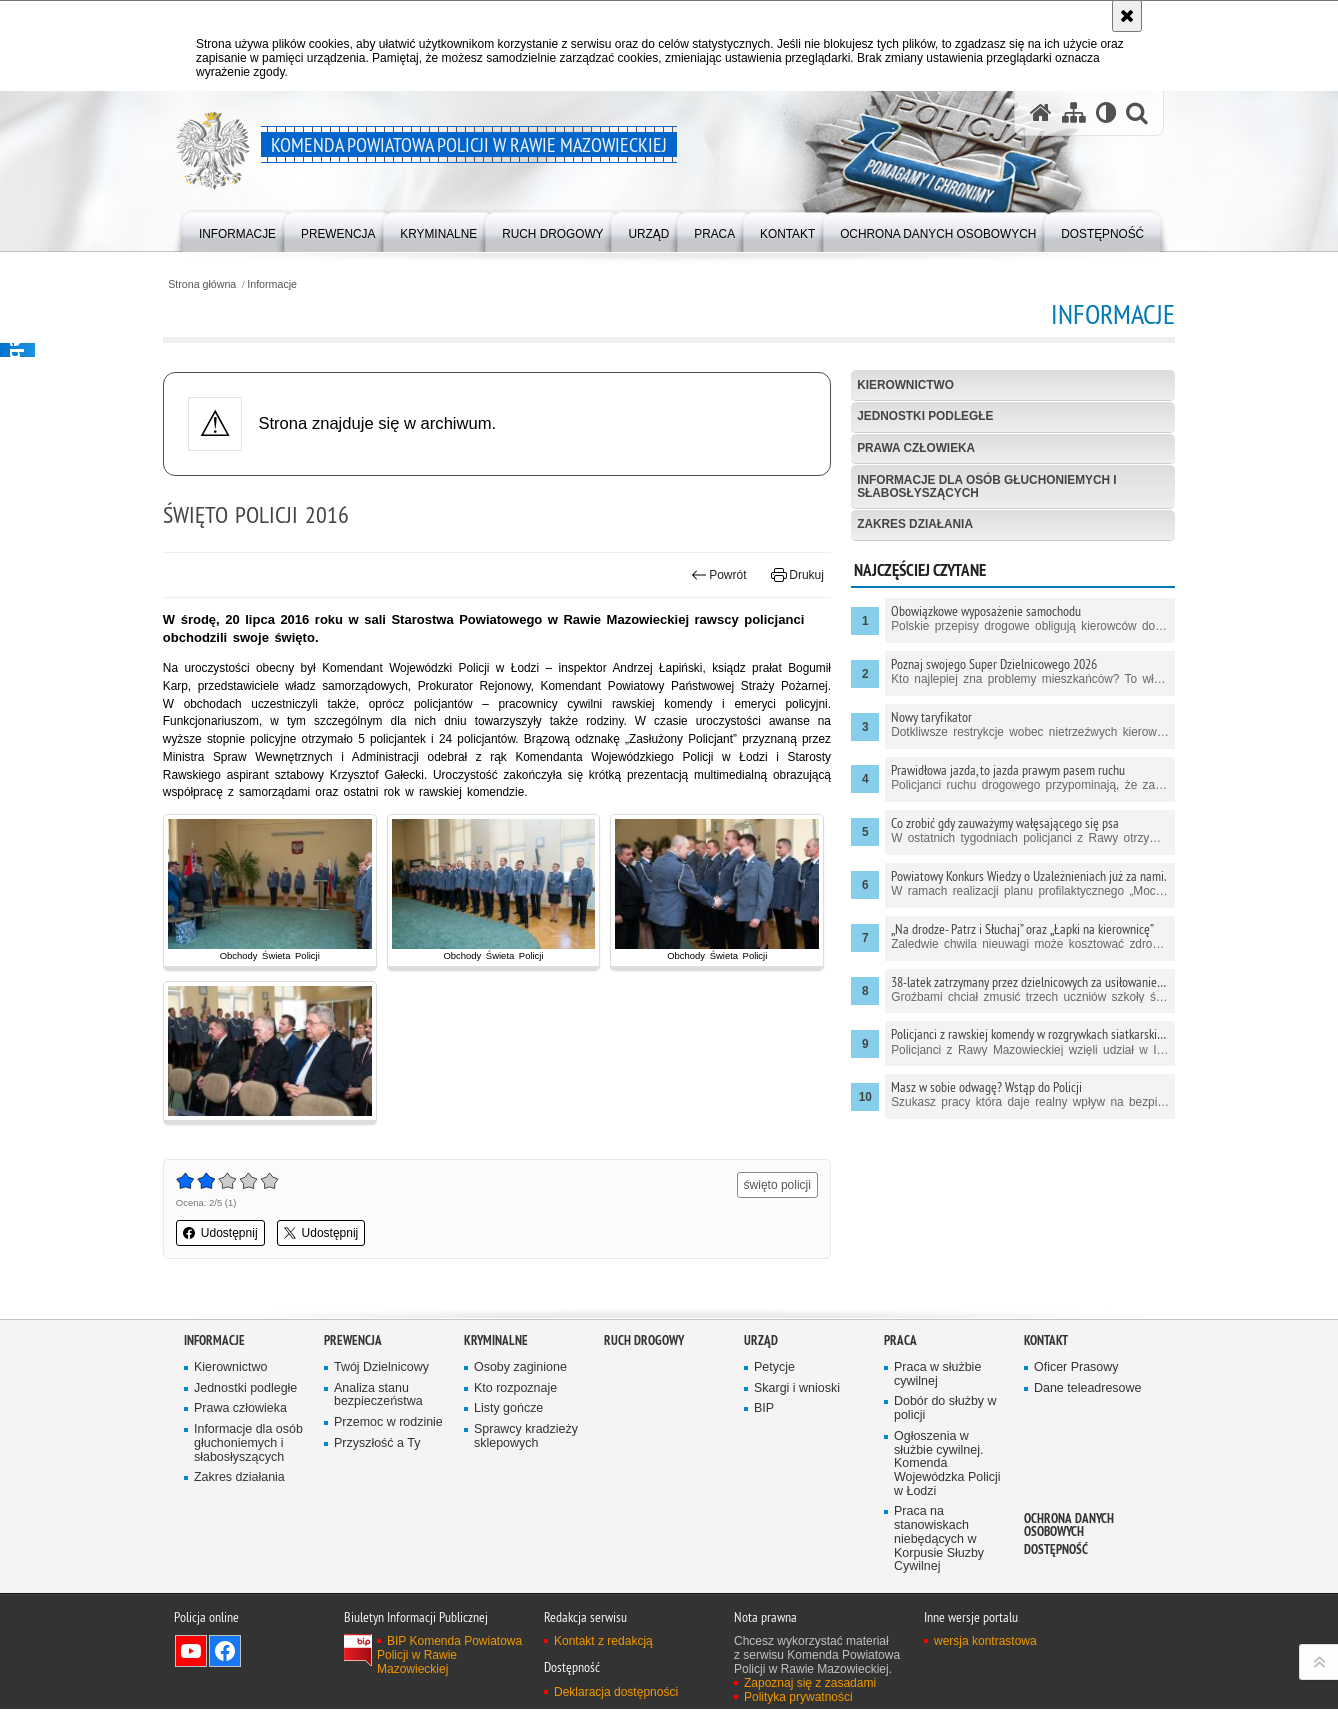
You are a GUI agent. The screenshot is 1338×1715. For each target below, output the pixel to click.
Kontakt (1046, 1343)
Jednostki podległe (919, 417)
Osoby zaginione (521, 1370)
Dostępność (1056, 1552)
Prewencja (353, 1343)
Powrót (712, 576)
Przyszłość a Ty (377, 1446)
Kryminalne (496, 1343)
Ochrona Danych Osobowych (1069, 1528)
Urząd (761, 1343)
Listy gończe (509, 1412)
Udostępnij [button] (241, 1237)
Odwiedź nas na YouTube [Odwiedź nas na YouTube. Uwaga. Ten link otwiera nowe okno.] (191, 1657)
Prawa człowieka (910, 449)
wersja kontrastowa (985, 1647)
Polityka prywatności (798, 1703)
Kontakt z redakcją (603, 1647)
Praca (900, 1343)
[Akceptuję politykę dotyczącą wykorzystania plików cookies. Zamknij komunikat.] (1127, 16)
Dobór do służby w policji (946, 1412)
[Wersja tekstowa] (1105, 113)
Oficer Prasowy (1077, 1370)
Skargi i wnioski (797, 1391)
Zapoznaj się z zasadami (810, 1689)
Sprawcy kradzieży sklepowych (526, 1440)
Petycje (774, 1370)
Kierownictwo (899, 385)
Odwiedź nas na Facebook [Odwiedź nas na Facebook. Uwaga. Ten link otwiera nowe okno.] (225, 1657)
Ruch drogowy (644, 1343)
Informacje (295, 283)
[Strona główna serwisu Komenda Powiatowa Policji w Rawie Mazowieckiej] (1040, 113)
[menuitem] (238, 230)
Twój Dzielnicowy (382, 1370)
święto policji (770, 1189)
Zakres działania (908, 526)
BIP (764, 1412)
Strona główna (223, 283)
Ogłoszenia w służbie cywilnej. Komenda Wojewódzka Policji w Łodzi (948, 1467)
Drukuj (790, 576)
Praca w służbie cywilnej (938, 1377)
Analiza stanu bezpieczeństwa (379, 1398)
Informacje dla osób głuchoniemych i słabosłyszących (981, 486)
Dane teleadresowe (1088, 1391)
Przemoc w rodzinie (389, 1426)
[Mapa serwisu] (1073, 113)
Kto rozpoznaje (516, 1391)
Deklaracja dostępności (616, 1697)
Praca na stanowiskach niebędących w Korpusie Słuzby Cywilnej (939, 1544)
